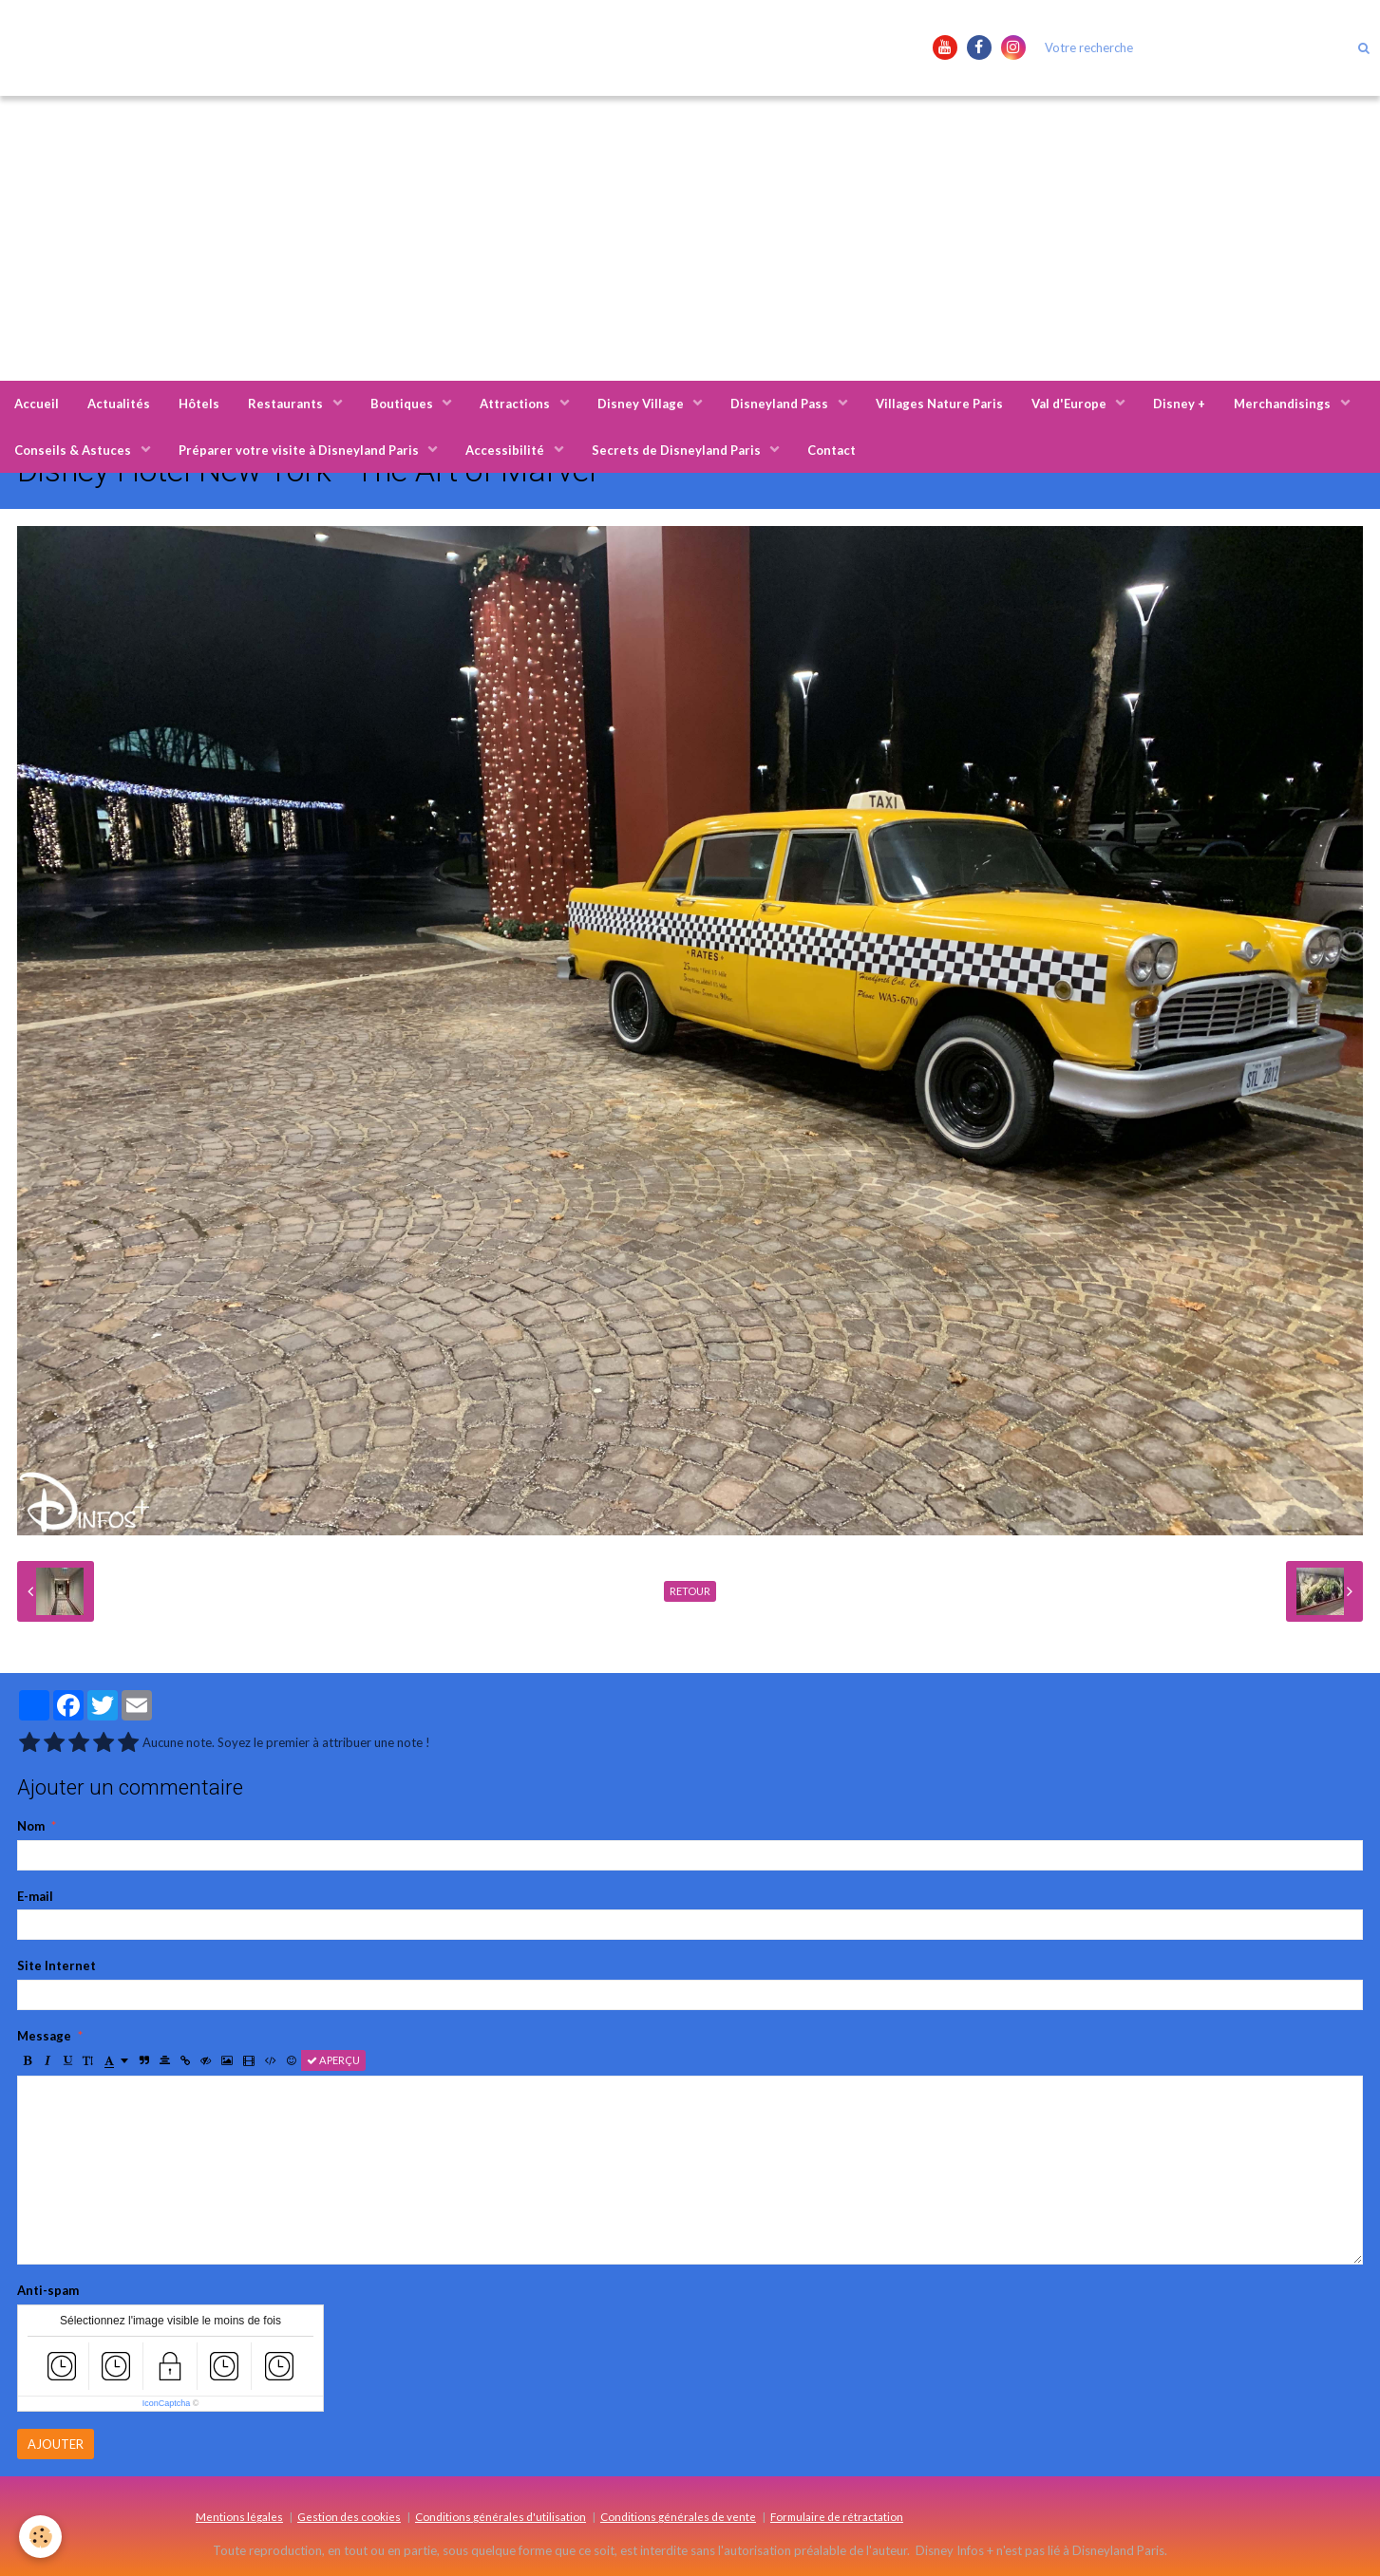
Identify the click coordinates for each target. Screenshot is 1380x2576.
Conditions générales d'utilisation (500, 2516)
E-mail (35, 1896)
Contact (831, 450)
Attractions (516, 403)
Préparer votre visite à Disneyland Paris (300, 450)
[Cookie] (40, 2536)
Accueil (36, 403)
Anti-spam (48, 2290)
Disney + (1179, 403)
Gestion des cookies (349, 2516)
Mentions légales (239, 2516)
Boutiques (403, 403)
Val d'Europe (1070, 403)
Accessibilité (506, 450)
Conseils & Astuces (74, 450)
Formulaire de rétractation (836, 2516)
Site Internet (56, 1965)
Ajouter (56, 2444)
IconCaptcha (166, 2403)
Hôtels (199, 403)
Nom (31, 1825)
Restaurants (287, 403)
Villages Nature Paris (939, 403)
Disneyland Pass (780, 403)
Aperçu (333, 2060)
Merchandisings (1283, 403)
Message (44, 2035)
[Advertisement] (690, 238)
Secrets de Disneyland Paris (678, 450)
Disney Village (642, 403)
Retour (690, 1591)
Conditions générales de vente (678, 2516)
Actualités (118, 403)
